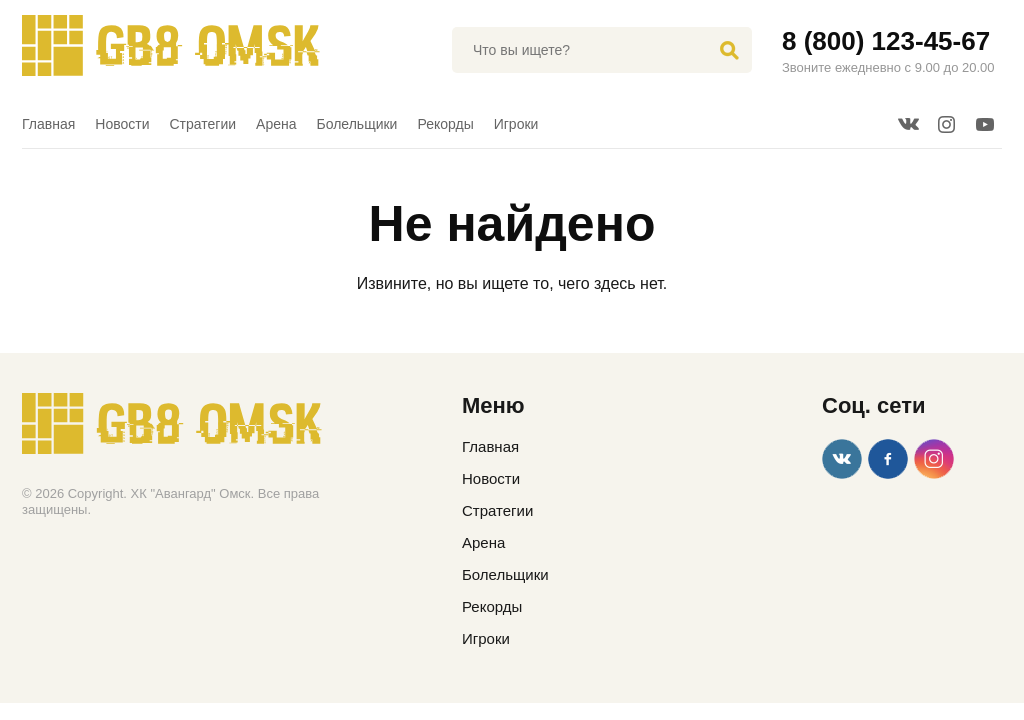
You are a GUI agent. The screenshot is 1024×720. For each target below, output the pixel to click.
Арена (276, 124)
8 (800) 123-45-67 (886, 41)
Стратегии (203, 124)
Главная (48, 124)
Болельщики (357, 124)
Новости (122, 124)
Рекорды (445, 124)
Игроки (516, 124)
